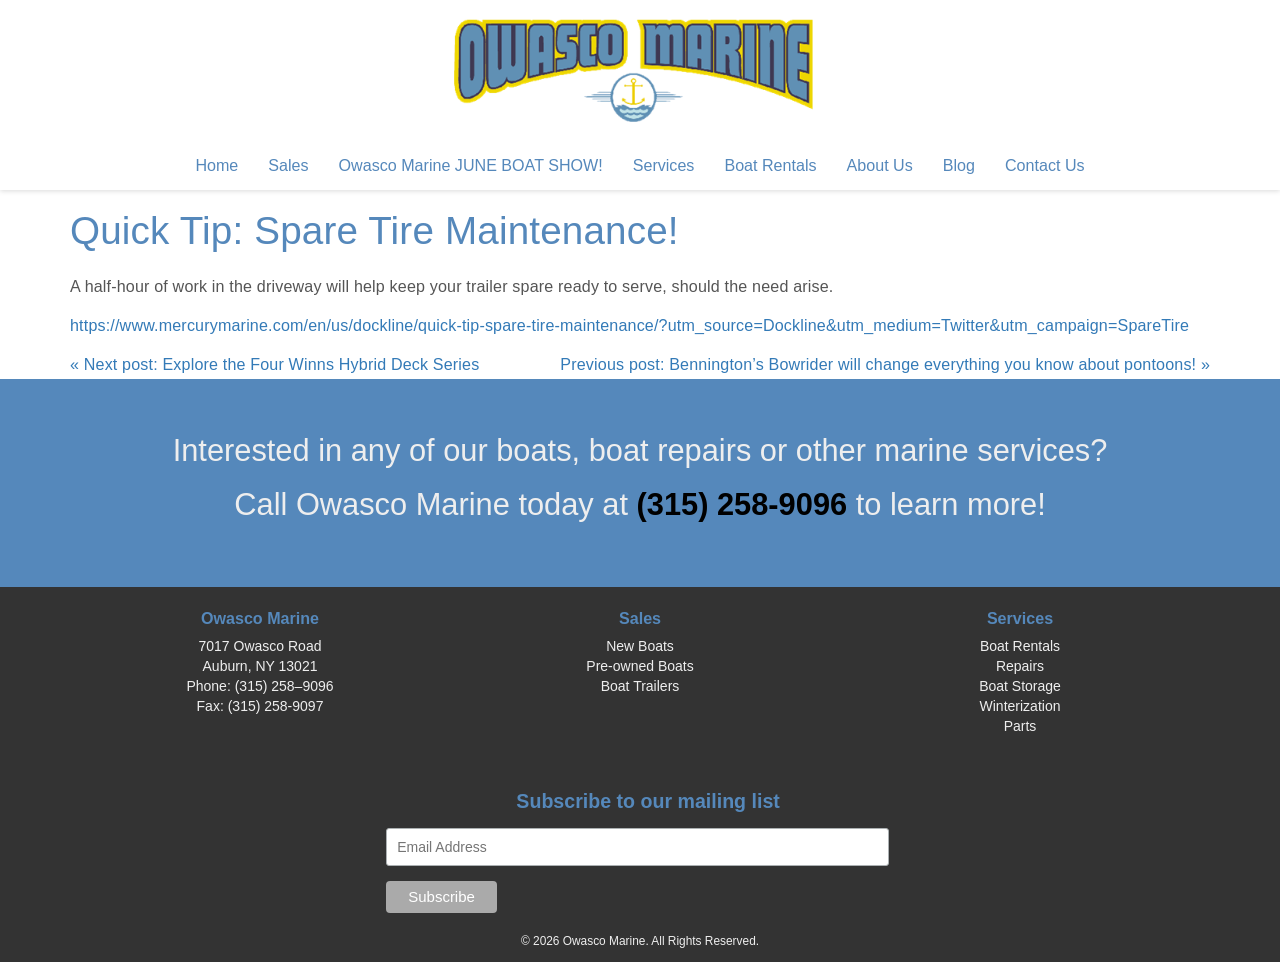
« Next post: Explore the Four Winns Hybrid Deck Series (274, 364)
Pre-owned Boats (639, 666)
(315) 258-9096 (746, 504)
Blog (959, 165)
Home (216, 165)
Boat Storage (1020, 686)
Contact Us (1045, 165)
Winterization (1020, 706)
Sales (288, 165)
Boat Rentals (770, 165)
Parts (1020, 726)
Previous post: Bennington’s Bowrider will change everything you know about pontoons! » (885, 364)
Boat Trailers (640, 686)
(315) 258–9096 (284, 686)
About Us (880, 165)
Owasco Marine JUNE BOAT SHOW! (471, 165)
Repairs (1020, 666)
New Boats (640, 646)
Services (664, 165)
